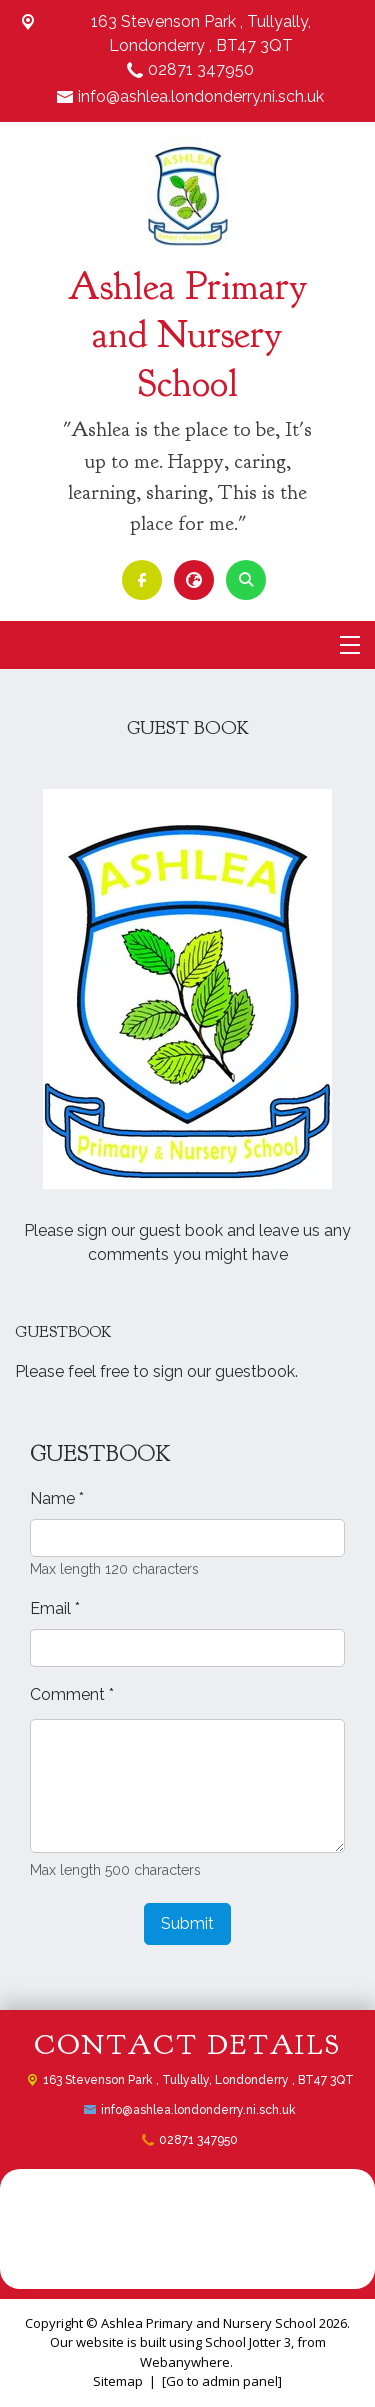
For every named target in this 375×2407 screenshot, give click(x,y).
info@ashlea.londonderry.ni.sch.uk (201, 96)
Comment (72, 1694)
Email (55, 1608)
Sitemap (118, 2381)
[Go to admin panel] (222, 2381)
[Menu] (350, 645)
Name (57, 1498)
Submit (187, 1923)
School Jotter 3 (248, 2342)
